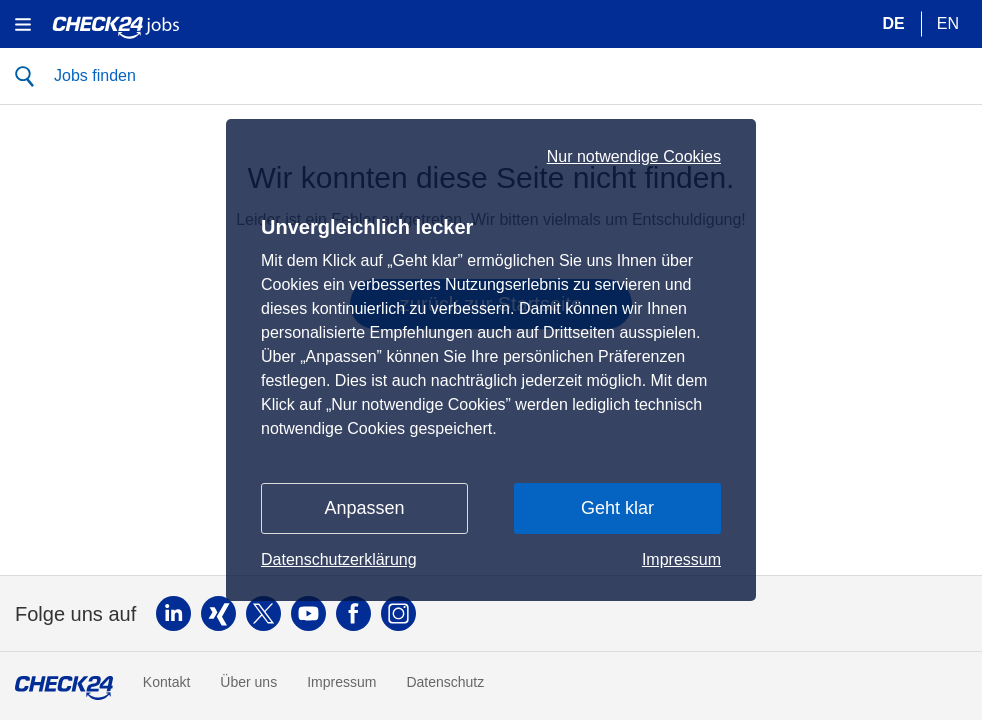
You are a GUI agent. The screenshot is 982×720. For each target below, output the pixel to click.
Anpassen (364, 508)
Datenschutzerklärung (339, 559)
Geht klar (617, 508)
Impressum (681, 559)
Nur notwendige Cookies (634, 157)
